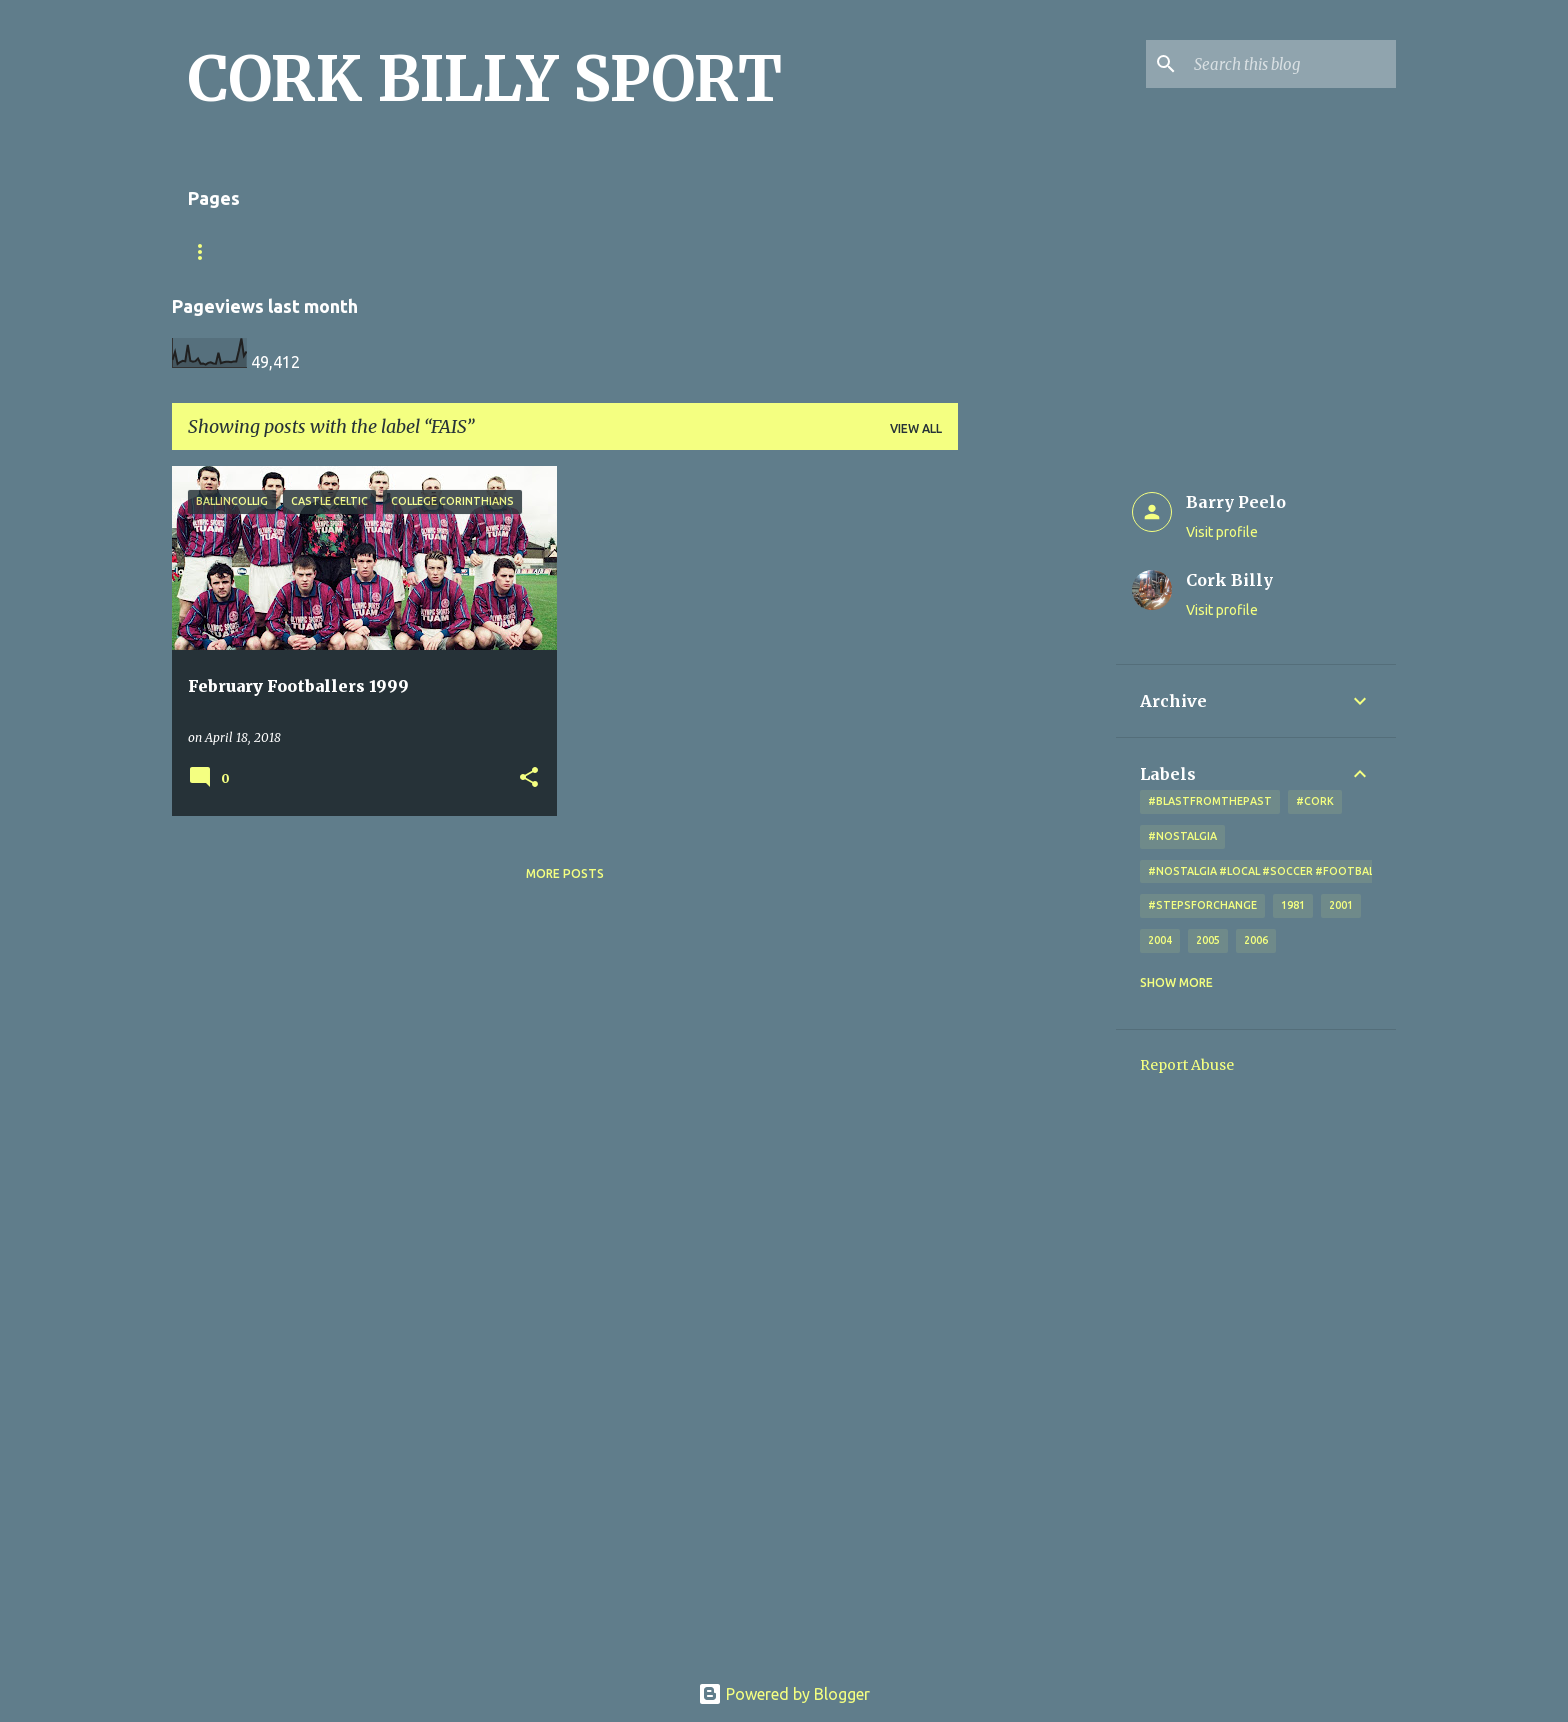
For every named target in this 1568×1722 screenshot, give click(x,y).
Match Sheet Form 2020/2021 (284, 251)
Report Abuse (1187, 1065)
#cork (1315, 801)
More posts (565, 873)
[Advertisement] (1037, 766)
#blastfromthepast (1210, 801)
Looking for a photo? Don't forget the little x (673, 251)
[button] (529, 778)
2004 (1160, 940)
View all (916, 428)
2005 (1208, 940)
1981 (1293, 905)
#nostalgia (1182, 836)
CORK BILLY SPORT (485, 79)
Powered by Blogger (784, 1694)
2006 (1256, 940)
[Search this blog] (1291, 64)
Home (443, 251)
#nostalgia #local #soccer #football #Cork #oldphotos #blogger (1353, 871)
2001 (1341, 905)
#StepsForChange (1202, 905)
